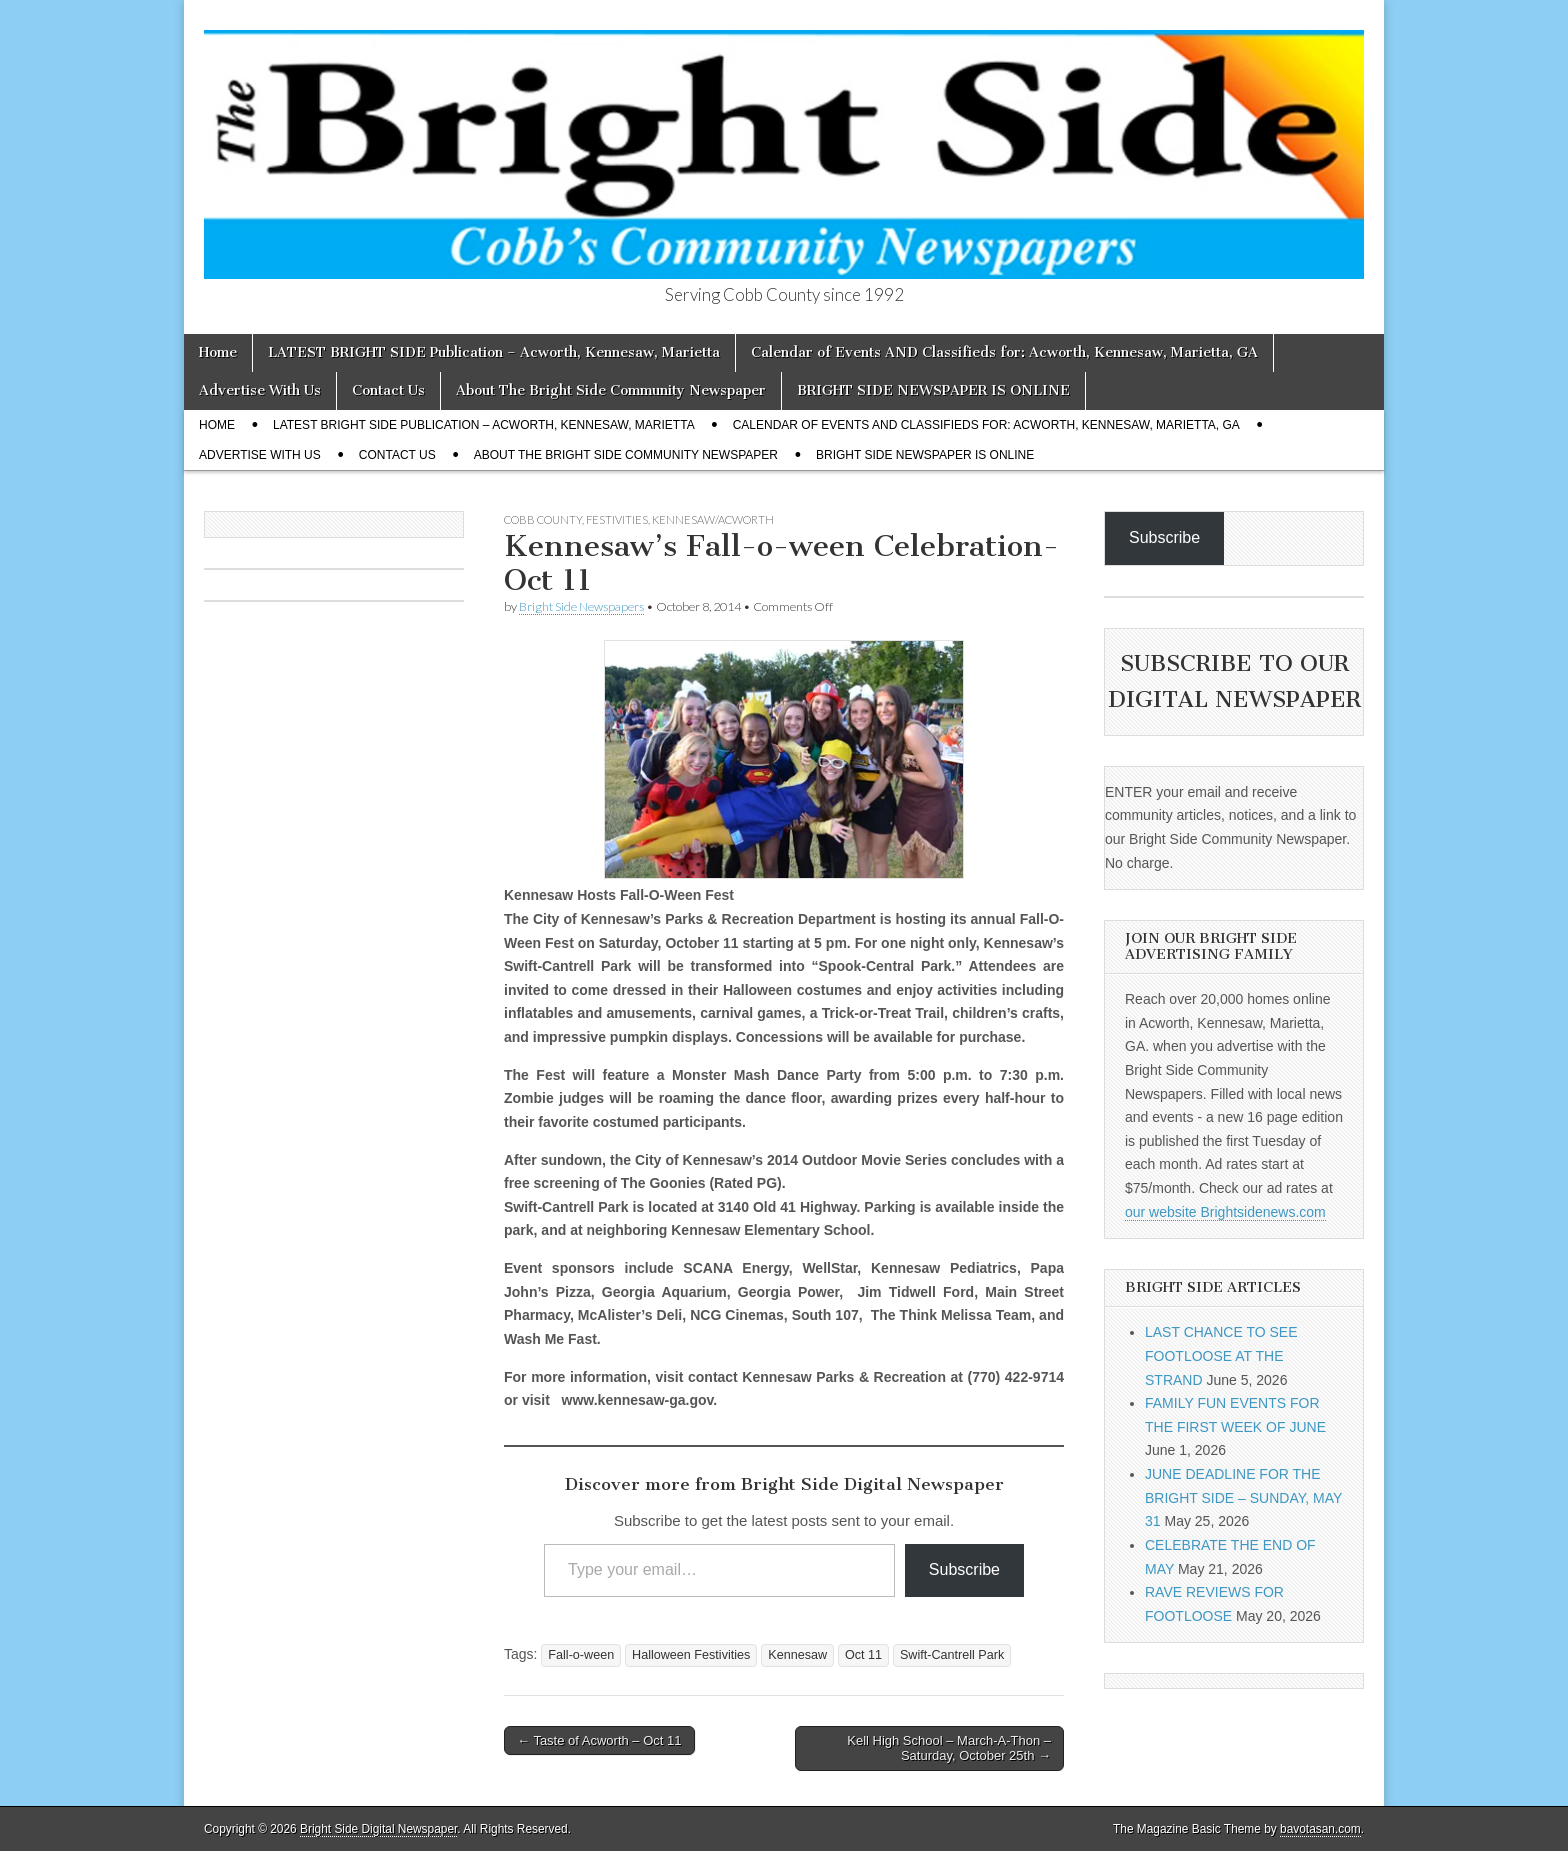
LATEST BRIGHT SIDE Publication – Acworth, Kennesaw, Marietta (494, 352)
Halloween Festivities (691, 1655)
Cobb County (543, 519)
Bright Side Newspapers (581, 606)
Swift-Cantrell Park (952, 1655)
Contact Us (388, 390)
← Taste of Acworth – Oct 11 (599, 1740)
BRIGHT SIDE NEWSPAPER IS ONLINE (933, 390)
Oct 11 (863, 1655)
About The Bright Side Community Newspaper (611, 390)
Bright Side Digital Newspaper (378, 1829)
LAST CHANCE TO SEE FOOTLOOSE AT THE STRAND (1221, 1355)
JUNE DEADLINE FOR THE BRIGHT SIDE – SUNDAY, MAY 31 (1243, 1497)
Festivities (617, 519)
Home (218, 352)
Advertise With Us (260, 390)
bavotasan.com (1320, 1829)
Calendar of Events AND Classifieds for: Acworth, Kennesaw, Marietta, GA (1004, 352)
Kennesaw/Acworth (713, 519)
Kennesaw (797, 1655)
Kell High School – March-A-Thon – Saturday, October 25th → (949, 1748)
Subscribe (964, 1569)
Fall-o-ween (581, 1655)
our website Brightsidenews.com (1225, 1212)
